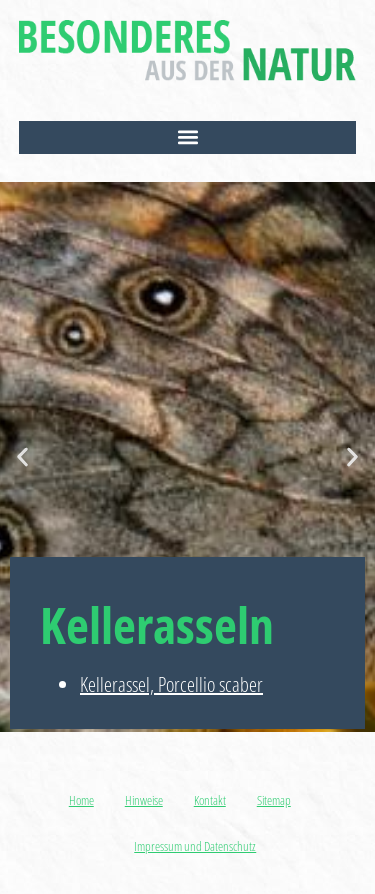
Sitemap (274, 800)
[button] (188, 137)
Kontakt (210, 800)
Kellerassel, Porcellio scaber (171, 684)
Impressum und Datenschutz (195, 846)
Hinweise (144, 800)
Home (81, 800)
